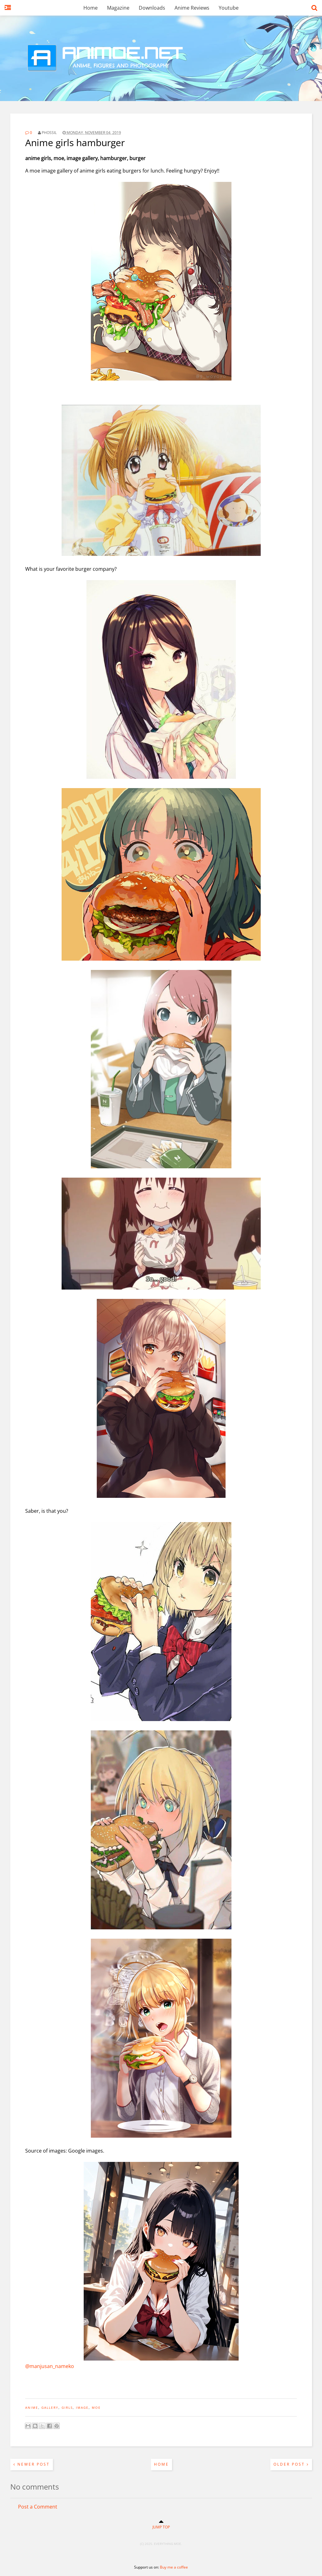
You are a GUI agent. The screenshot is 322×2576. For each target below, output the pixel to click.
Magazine (118, 7)
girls (67, 2407)
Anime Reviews (192, 7)
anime (31, 2407)
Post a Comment (37, 2506)
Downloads (152, 7)
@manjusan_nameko (49, 2366)
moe (96, 2407)
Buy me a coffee (174, 2567)
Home (90, 7)
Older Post (291, 2464)
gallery (49, 2407)
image (82, 2407)
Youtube (229, 7)
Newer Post (31, 2464)
